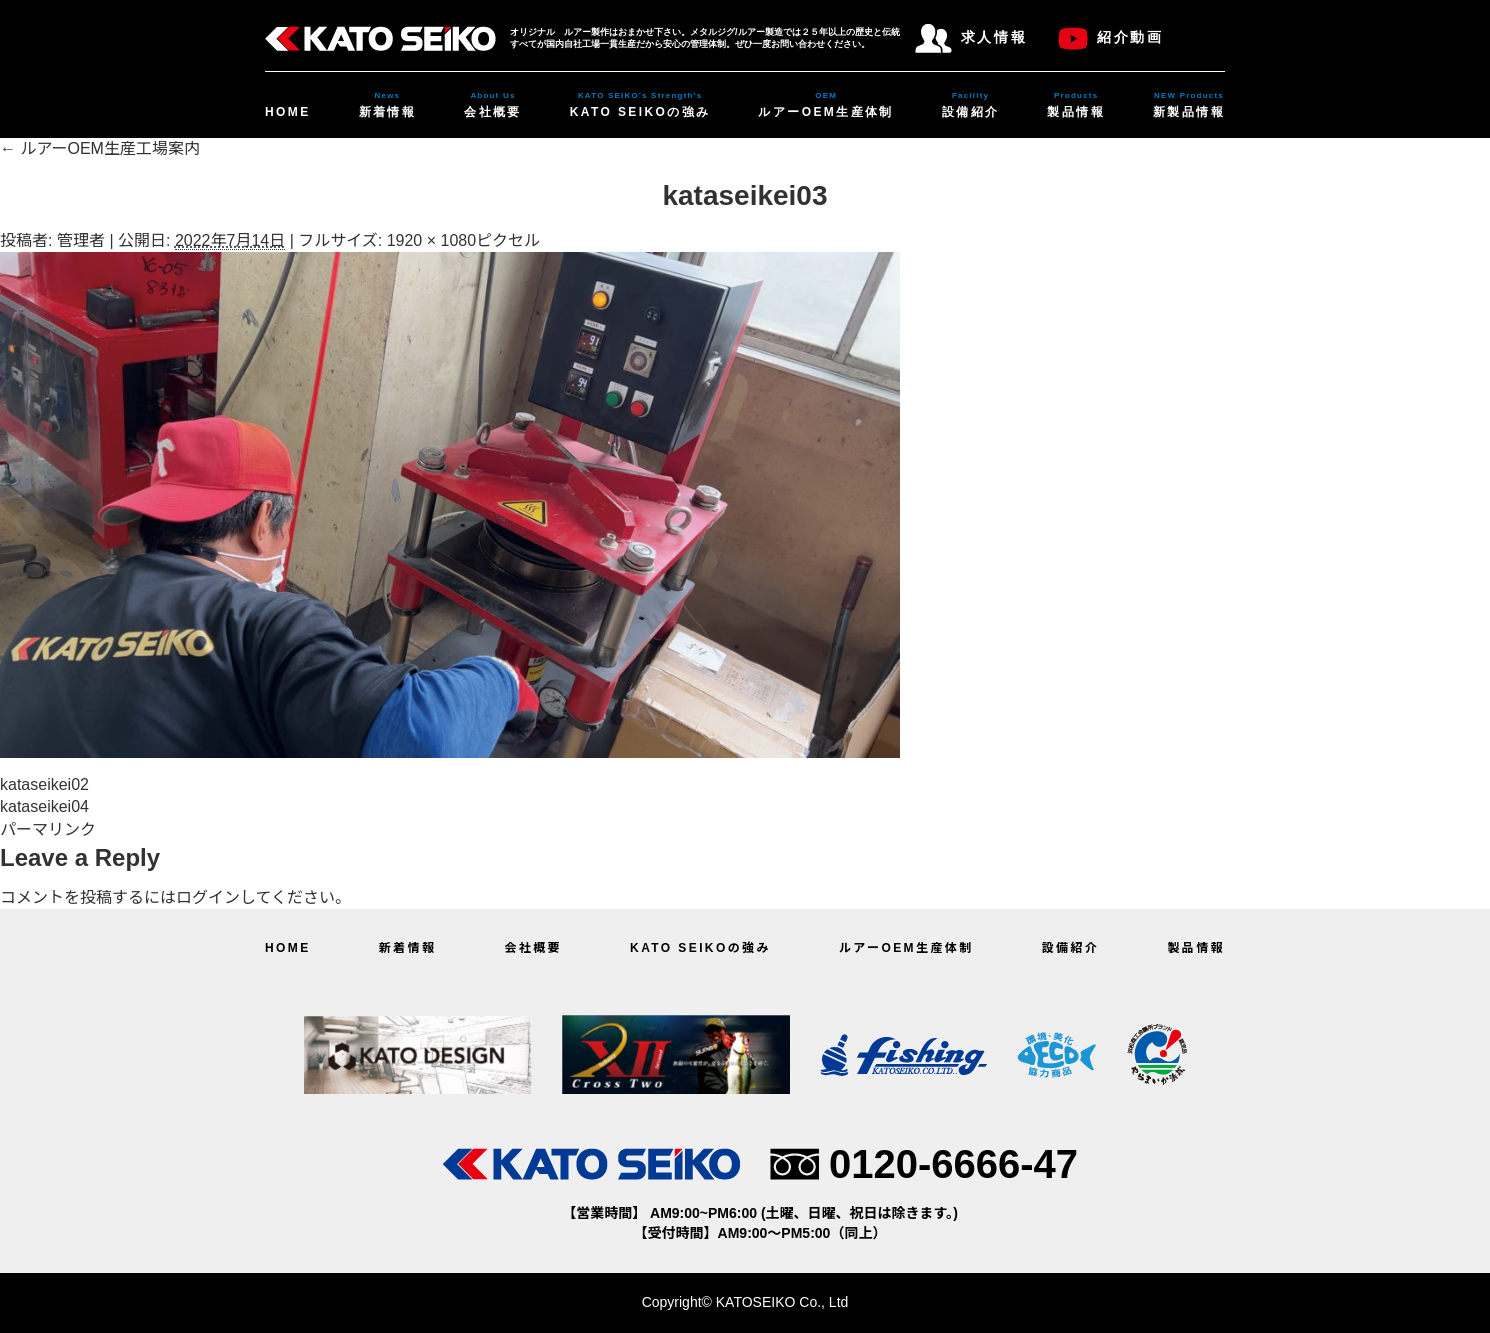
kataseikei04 (44, 806)
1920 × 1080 (431, 240)
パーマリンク (48, 829)
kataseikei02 (44, 784)
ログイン (208, 897)
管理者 (81, 240)
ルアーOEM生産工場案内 (100, 148)
